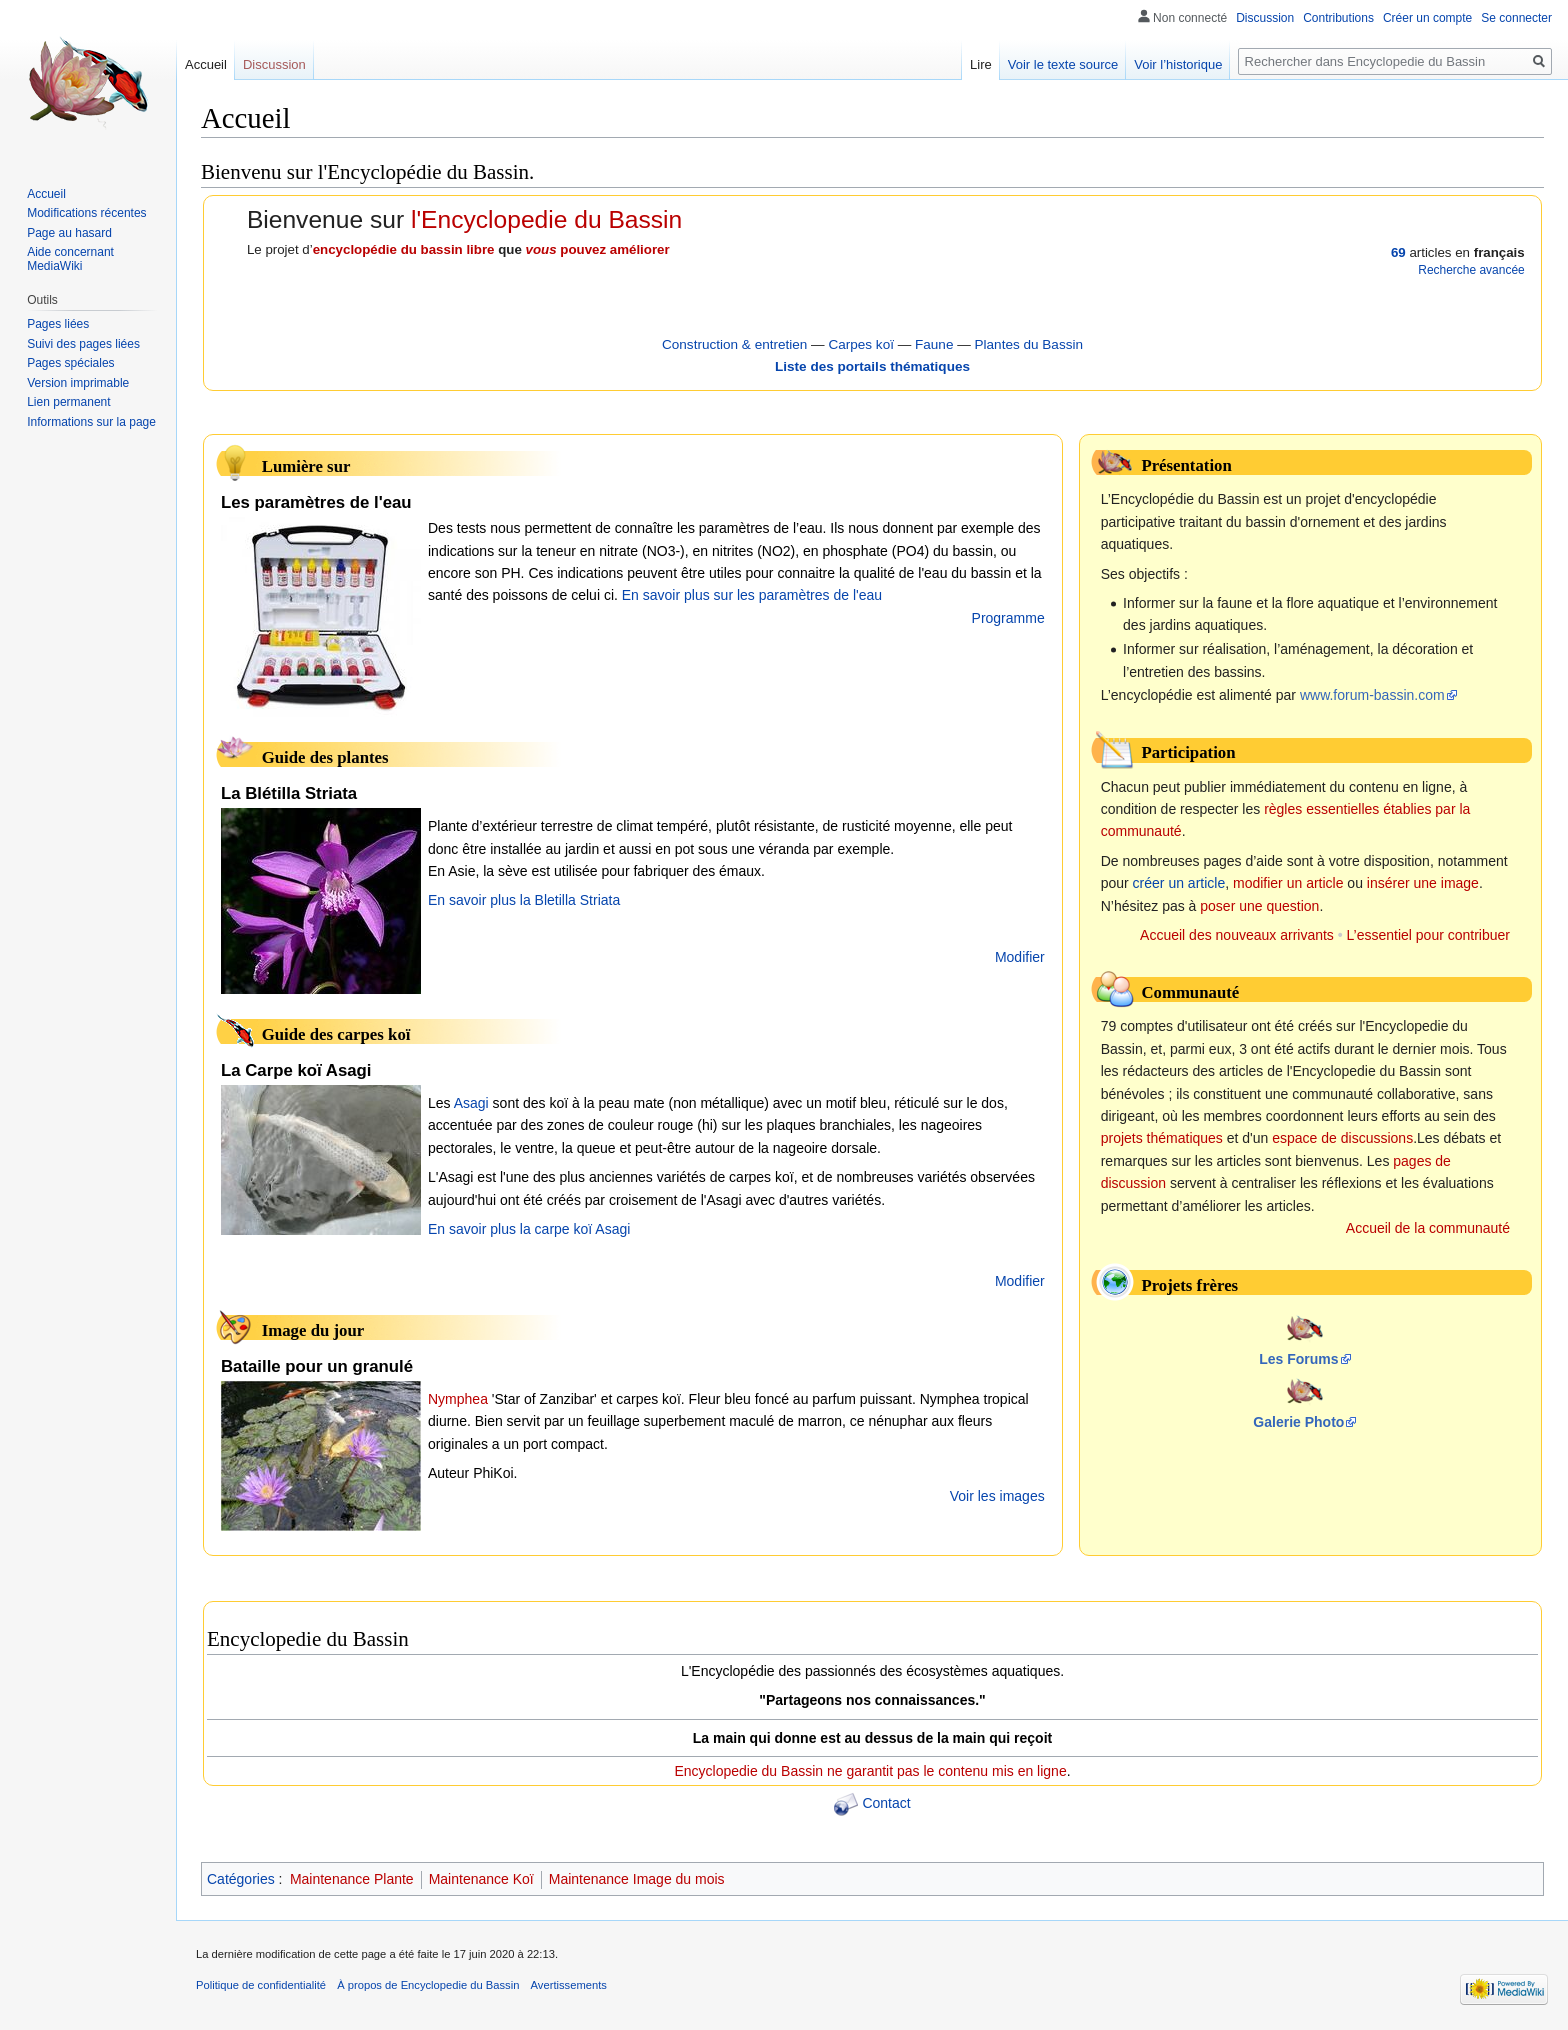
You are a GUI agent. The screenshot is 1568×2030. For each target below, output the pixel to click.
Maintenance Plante (352, 1879)
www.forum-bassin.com (1372, 695)
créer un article (1179, 883)
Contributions (1338, 18)
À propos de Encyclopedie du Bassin (428, 1985)
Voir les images (997, 1496)
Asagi (471, 1103)
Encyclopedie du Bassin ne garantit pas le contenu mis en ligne (870, 1771)
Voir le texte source (1063, 64)
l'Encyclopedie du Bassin (546, 219)
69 (1398, 252)
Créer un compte (1427, 18)
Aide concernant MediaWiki (70, 259)
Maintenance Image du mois (637, 1879)
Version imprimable (78, 383)
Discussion (1265, 18)
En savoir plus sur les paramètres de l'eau (752, 595)
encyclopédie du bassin (388, 249)
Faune (934, 344)
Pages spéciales (70, 363)
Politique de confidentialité (261, 1985)
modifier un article (1288, 883)
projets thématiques (1162, 1138)
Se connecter (1516, 18)
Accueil (206, 64)
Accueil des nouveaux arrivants (1237, 935)
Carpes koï (861, 344)
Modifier (1020, 957)
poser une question (1259, 906)
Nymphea (458, 1399)
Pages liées (58, 324)
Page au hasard (69, 233)
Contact (886, 1803)
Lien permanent (68, 402)
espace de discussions (1342, 1138)
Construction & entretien (734, 344)
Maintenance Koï (481, 1879)
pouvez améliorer (598, 249)
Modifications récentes (86, 213)
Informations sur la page (91, 422)
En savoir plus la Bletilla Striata (524, 900)
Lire (981, 64)
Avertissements (569, 1985)
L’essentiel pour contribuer (1428, 935)
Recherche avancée (1471, 270)
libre (480, 249)
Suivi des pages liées (83, 344)
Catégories (241, 1879)
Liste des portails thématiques (872, 366)
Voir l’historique (1178, 64)
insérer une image (1423, 883)
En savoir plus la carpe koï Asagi (529, 1229)
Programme (1008, 618)
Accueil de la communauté (1428, 1228)
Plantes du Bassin (1029, 344)
